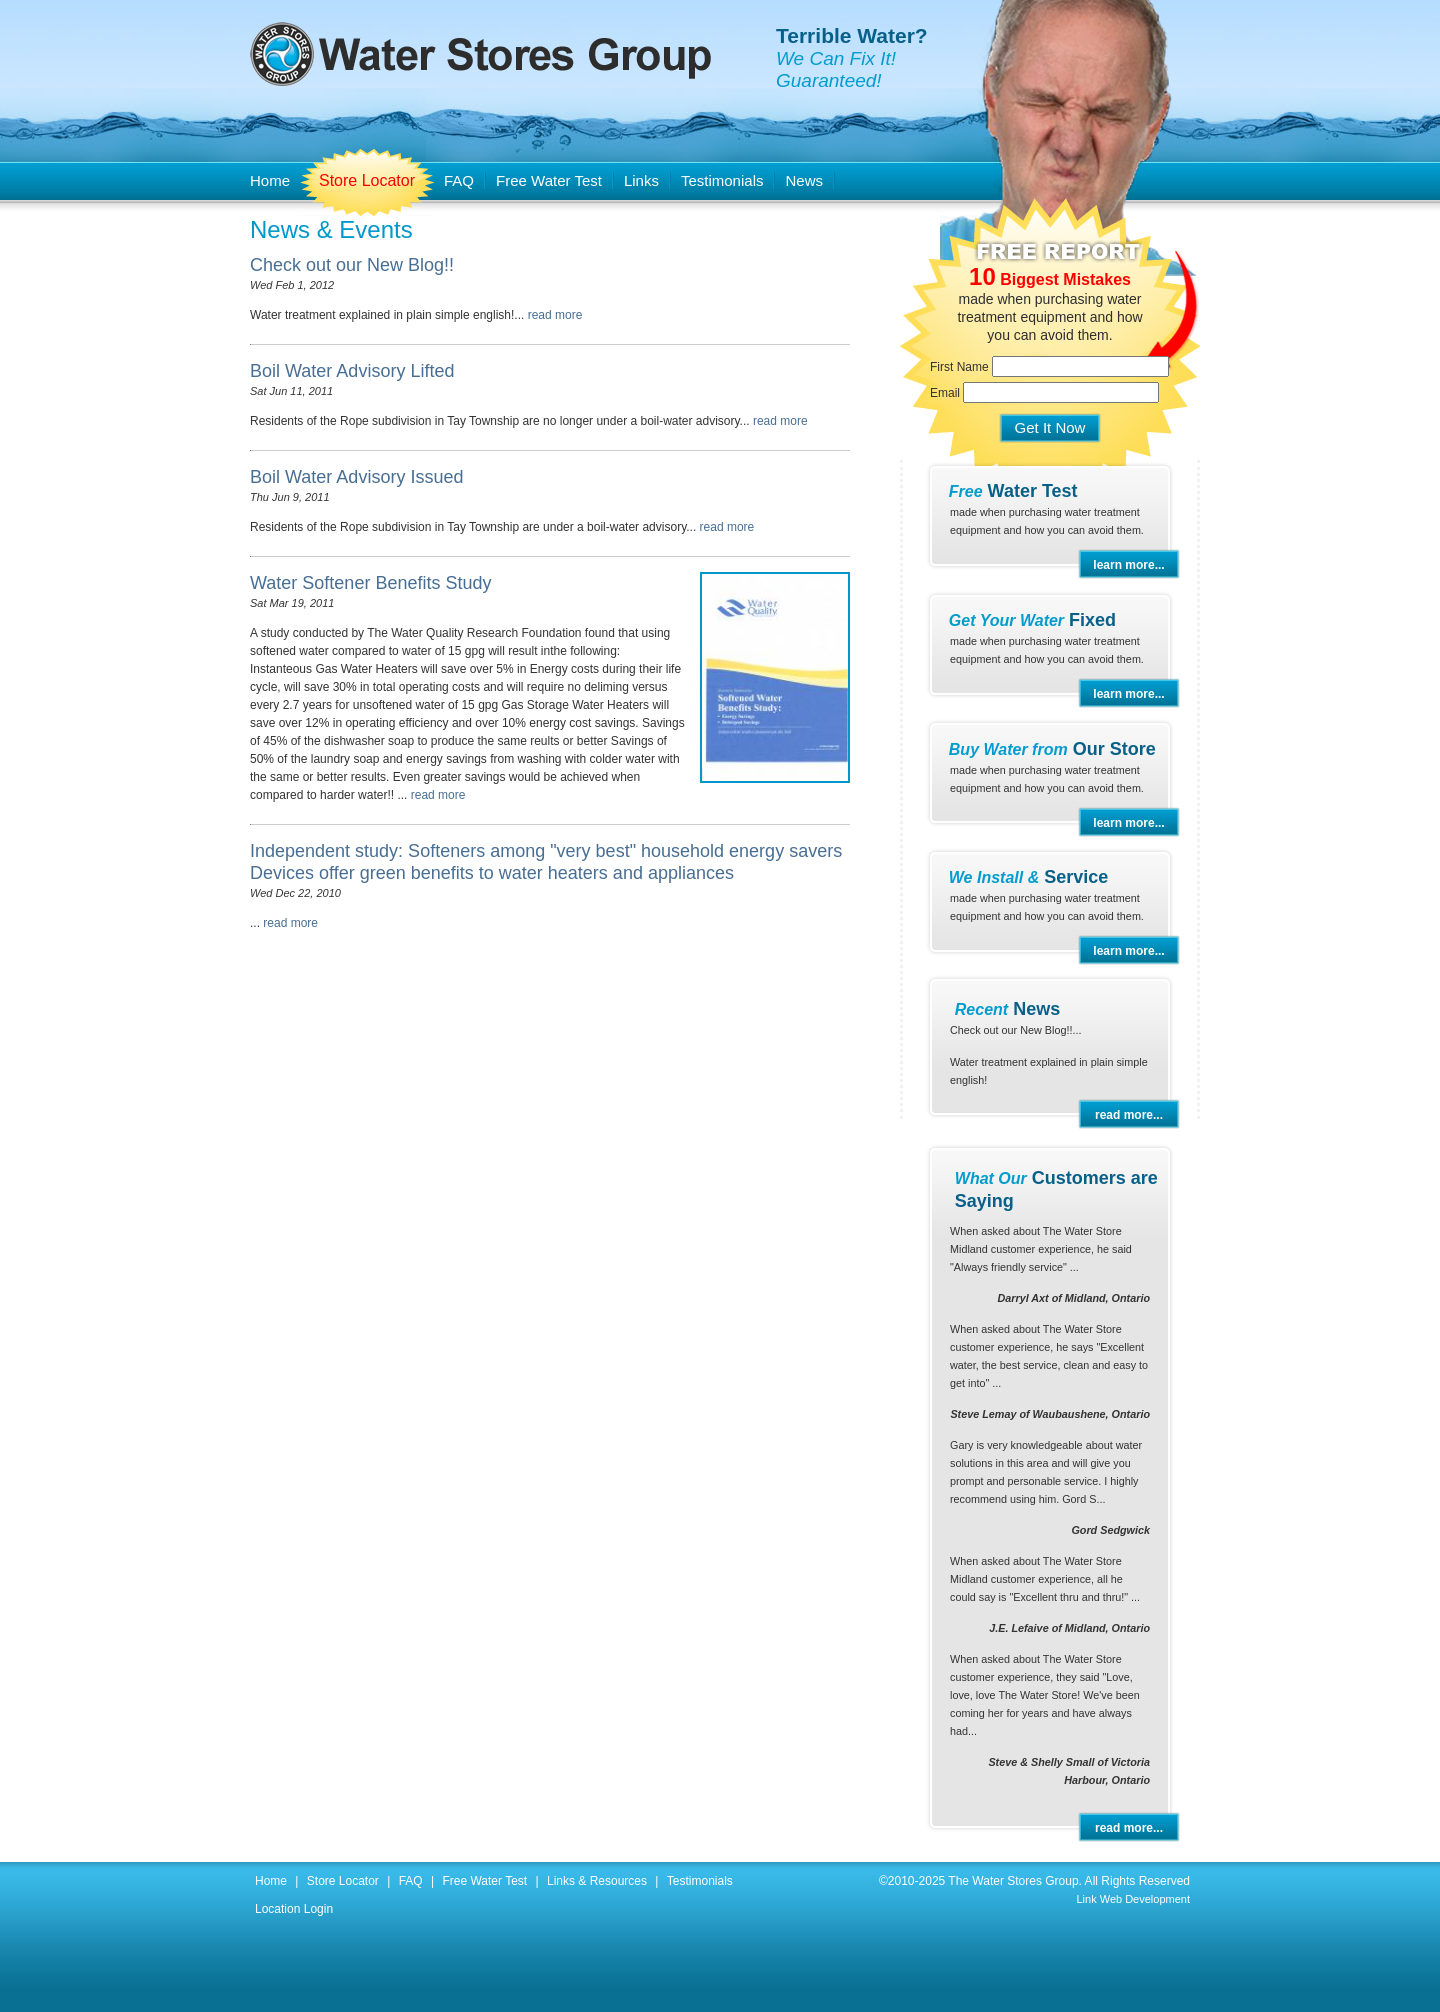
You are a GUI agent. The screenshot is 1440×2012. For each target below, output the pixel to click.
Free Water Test (549, 180)
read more (555, 315)
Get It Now (1050, 427)
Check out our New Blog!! (352, 265)
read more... (1129, 1115)
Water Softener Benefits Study (370, 583)
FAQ (459, 180)
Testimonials (722, 180)
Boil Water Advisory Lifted (352, 371)
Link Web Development (1133, 1899)
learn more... (1128, 565)
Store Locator (367, 180)
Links (641, 180)
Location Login (294, 1909)
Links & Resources (597, 1881)
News (804, 180)
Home (270, 180)
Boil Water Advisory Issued (356, 477)
